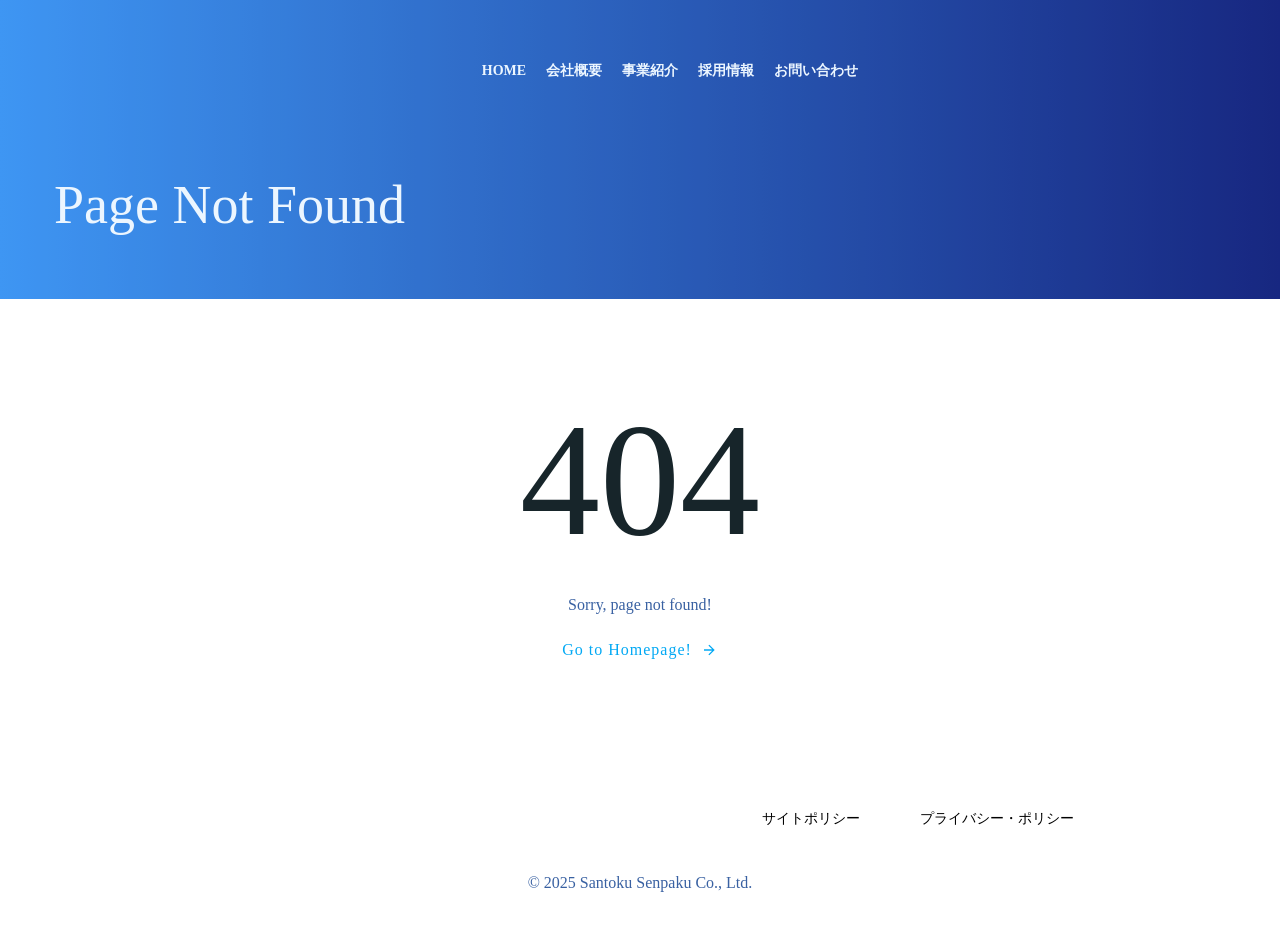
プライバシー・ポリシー (997, 818)
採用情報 (726, 70)
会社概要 (574, 70)
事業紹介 (650, 70)
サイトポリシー (811, 818)
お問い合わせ (816, 70)
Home (504, 70)
